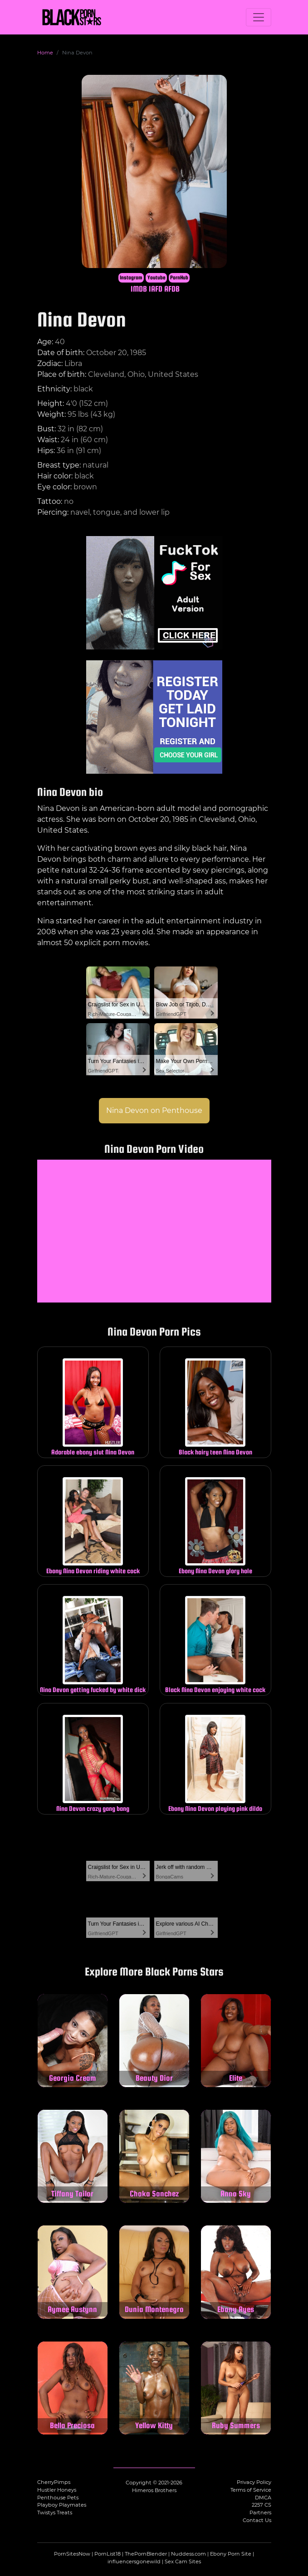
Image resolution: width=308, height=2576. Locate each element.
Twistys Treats (54, 2512)
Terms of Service (250, 2490)
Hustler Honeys (56, 2490)
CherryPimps (53, 2482)
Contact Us (257, 2520)
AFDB (172, 288)
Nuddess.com (188, 2554)
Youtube (156, 277)
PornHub (179, 277)
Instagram (131, 277)
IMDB (139, 288)
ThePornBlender (146, 2554)
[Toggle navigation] (258, 17)
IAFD (155, 288)
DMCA (263, 2497)
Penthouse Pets (57, 2497)
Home (45, 52)
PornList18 (107, 2554)
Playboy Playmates (61, 2505)
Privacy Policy (254, 2482)
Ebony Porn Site (230, 2554)
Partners (260, 2512)
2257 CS (261, 2505)
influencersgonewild (134, 2561)
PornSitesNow (72, 2554)
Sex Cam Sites (183, 2561)
